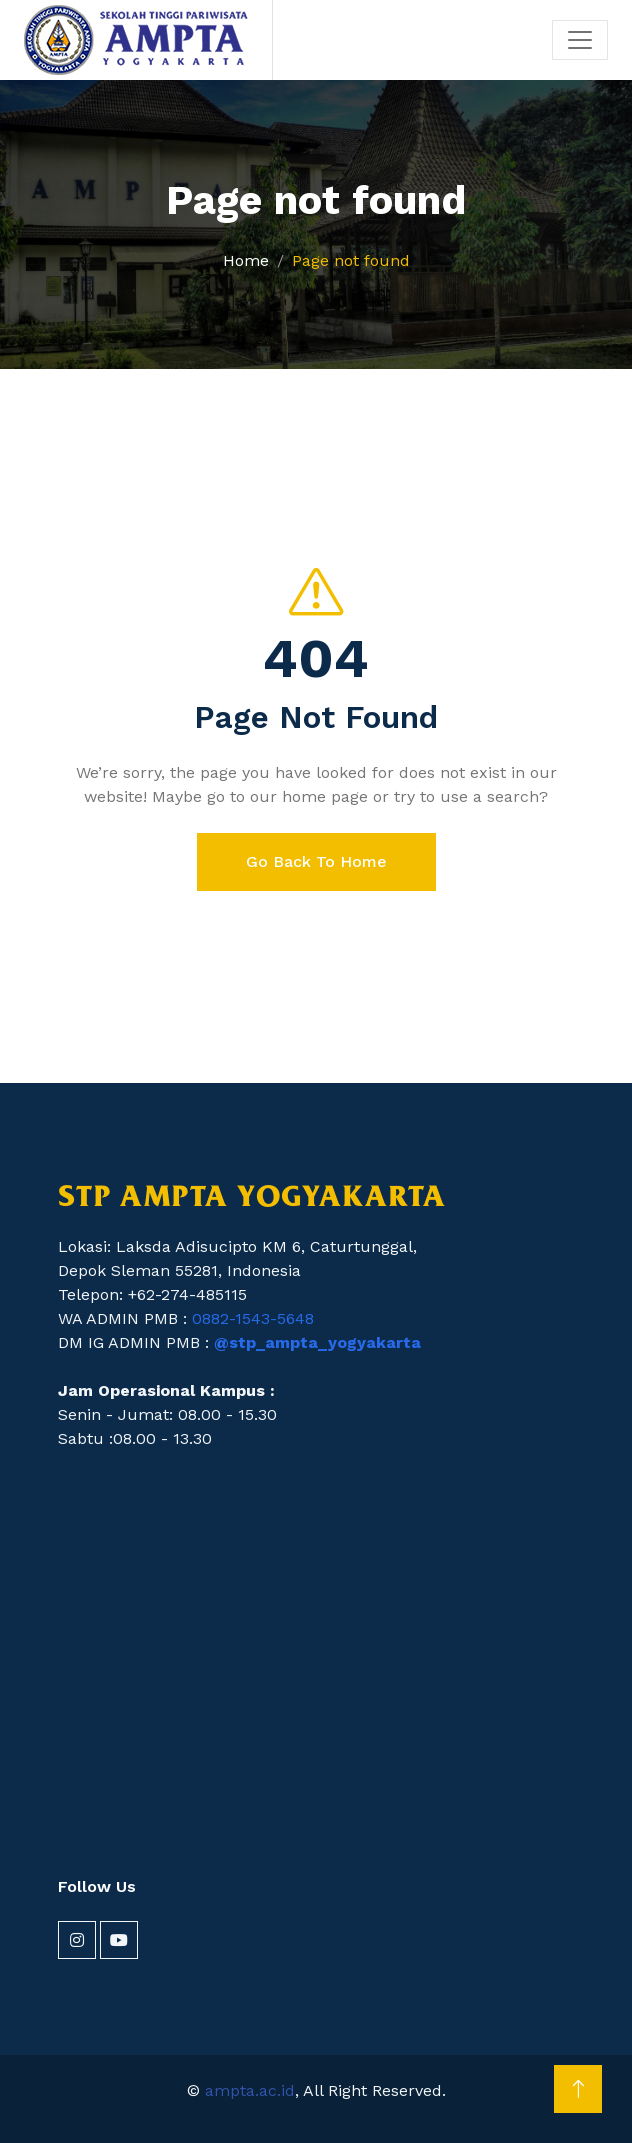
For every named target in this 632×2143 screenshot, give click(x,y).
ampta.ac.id (250, 2090)
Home (246, 260)
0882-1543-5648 (253, 1318)
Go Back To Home (316, 861)
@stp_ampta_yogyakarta (317, 1342)
